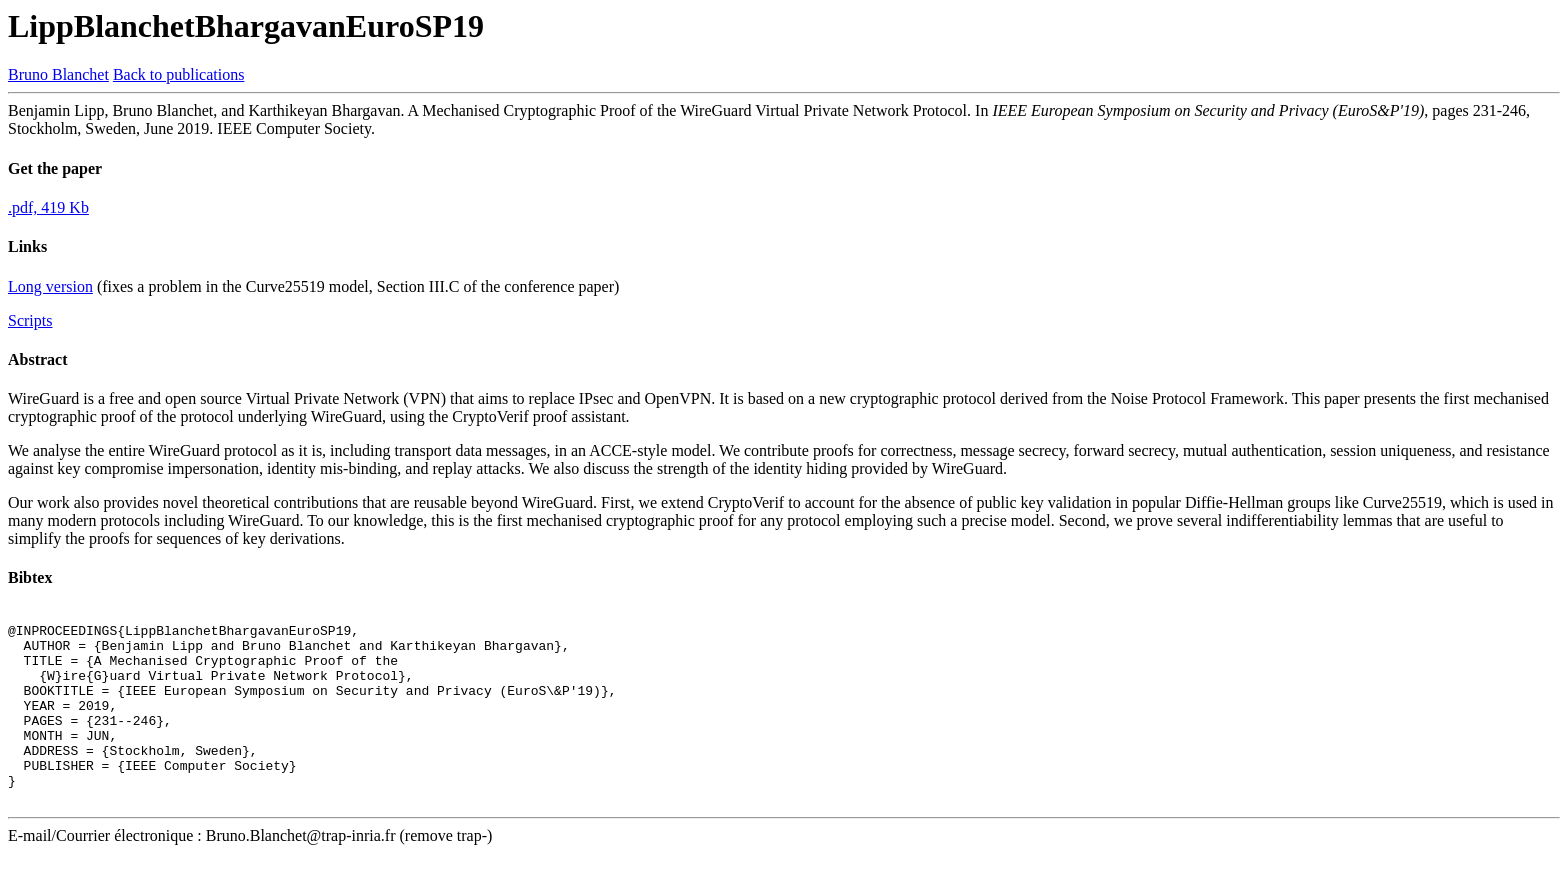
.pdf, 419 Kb (48, 207)
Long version (50, 286)
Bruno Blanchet (58, 74)
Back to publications (179, 74)
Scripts (30, 320)
